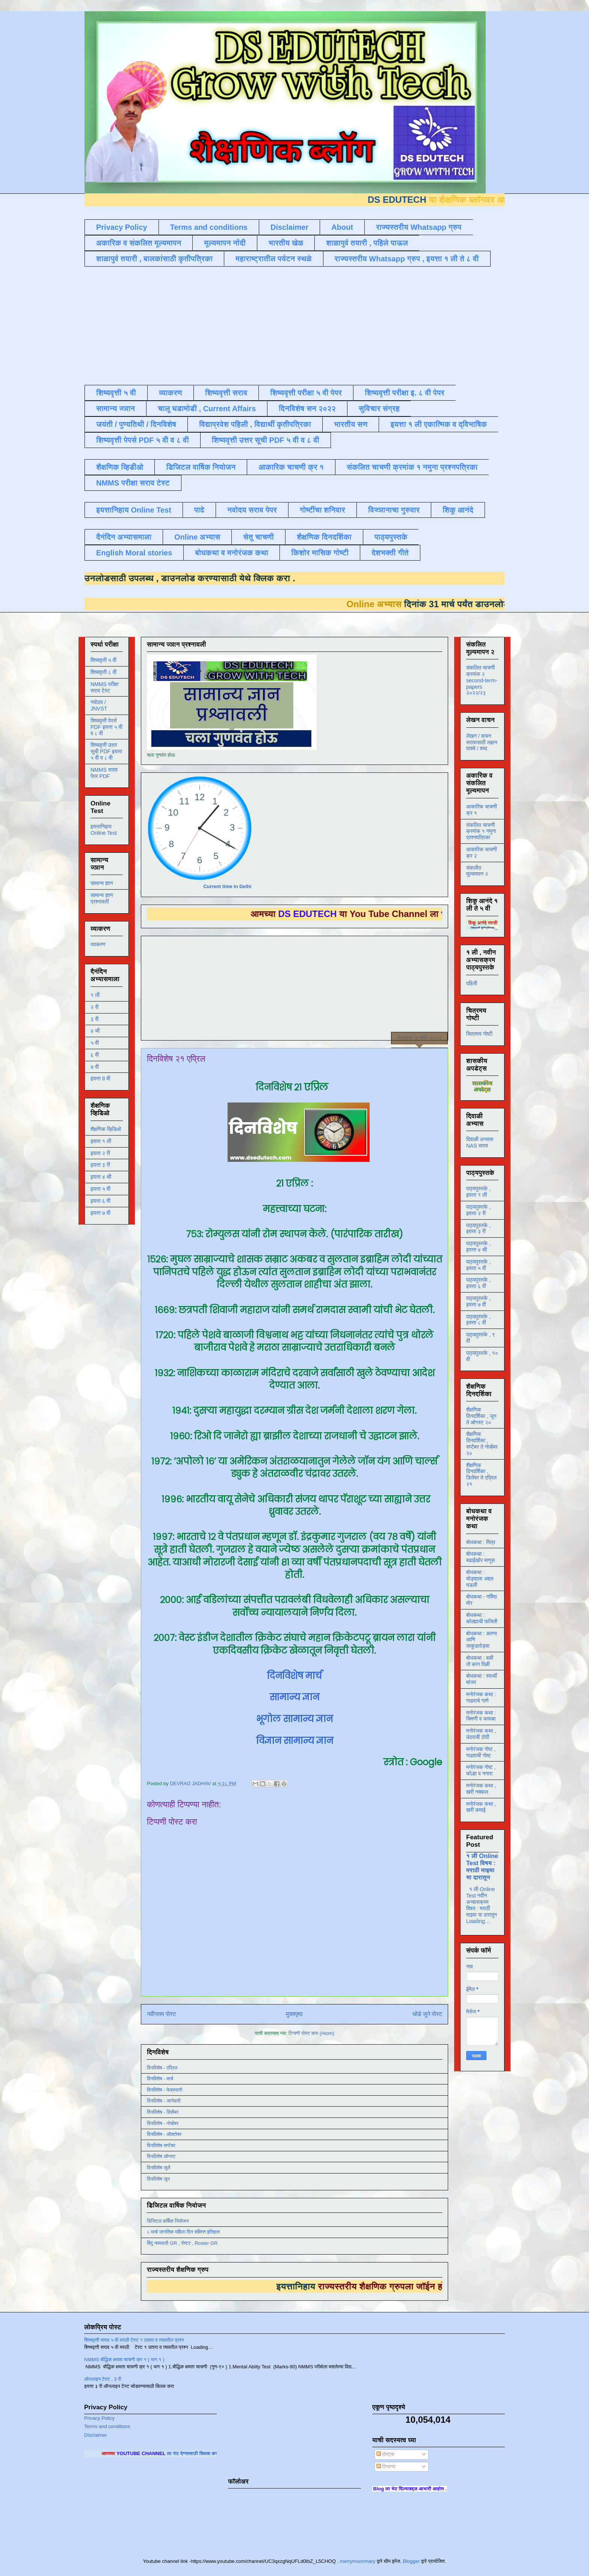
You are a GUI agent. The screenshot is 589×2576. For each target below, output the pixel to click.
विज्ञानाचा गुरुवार (394, 510)
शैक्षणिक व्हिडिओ (106, 1129)
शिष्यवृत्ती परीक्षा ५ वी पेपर (306, 393)
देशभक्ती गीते (390, 553)
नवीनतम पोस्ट (161, 2014)
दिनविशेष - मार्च (160, 2078)
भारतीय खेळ (286, 243)
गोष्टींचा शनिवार (322, 510)
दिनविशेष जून (158, 2179)
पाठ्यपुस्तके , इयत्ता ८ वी (478, 1320)
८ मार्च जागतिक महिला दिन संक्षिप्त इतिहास (183, 2232)
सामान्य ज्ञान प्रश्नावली (102, 898)
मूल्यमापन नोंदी (224, 243)
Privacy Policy (121, 227)
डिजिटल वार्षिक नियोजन (201, 467)
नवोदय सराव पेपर (252, 510)
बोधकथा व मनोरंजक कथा (231, 553)
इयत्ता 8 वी (100, 1078)
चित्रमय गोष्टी (479, 1034)
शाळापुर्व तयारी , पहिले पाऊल (367, 243)
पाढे (199, 510)
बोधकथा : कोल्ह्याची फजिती (481, 1618)
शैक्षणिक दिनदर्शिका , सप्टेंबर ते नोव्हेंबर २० (482, 1443)
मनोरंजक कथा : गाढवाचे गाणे (481, 1697)
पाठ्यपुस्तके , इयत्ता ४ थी (478, 1246)
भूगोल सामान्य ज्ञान (294, 1719)
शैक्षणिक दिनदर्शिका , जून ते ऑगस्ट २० (481, 1416)
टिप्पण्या (385, 2466)
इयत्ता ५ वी (100, 1189)
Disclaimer (289, 227)
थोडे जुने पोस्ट (427, 2014)
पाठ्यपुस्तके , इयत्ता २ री (478, 1210)
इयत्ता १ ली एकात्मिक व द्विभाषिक (438, 424)
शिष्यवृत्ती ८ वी (103, 672)
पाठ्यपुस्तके (391, 537)
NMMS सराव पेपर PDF (104, 773)
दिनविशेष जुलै (158, 2167)
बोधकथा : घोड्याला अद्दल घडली (479, 1578)
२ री (94, 1007)
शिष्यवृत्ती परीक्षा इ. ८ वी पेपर (404, 393)
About (342, 227)
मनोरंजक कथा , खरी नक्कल (481, 1789)
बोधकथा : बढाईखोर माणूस (480, 1557)
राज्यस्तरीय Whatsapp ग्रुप (419, 227)
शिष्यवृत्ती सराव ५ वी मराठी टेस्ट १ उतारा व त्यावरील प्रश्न (134, 2340)
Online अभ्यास (197, 537)
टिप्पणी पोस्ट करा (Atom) (311, 2033)
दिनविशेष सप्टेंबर (161, 2145)
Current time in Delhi (227, 886)
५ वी (95, 1043)
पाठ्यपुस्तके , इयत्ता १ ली (478, 1191)
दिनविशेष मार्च (294, 1676)
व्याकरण (170, 393)
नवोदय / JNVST (99, 705)
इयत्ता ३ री (100, 1165)
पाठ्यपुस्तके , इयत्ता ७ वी (478, 1301)
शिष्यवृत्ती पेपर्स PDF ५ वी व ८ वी (142, 440)
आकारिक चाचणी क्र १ (291, 467)
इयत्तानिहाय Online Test (133, 510)
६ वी (95, 1055)
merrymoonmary (358, 2561)
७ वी (95, 1067)
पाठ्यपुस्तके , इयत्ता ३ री (478, 1228)
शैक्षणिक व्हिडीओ (119, 467)
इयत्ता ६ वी (100, 1201)
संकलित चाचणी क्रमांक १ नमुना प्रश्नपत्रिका (412, 467)
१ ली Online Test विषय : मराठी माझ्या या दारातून (482, 1866)
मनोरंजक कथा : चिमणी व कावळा (481, 1716)
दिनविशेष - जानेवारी (164, 2101)
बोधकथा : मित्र (480, 1542)
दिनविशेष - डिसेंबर (162, 2112)
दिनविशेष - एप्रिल (162, 2068)
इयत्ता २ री (100, 1153)
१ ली (95, 995)
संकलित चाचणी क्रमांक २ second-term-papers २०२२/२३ (481, 680)
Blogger (411, 2561)
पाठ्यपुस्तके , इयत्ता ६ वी (478, 1283)
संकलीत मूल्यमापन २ (477, 871)
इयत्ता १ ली (101, 1141)
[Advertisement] (267, 325)
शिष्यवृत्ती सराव (226, 393)
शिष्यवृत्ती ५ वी (116, 393)
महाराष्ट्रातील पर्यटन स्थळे (274, 259)
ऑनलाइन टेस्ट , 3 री (102, 2379)
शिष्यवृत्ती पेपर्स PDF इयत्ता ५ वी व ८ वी (106, 727)
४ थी (95, 1031)
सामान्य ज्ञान (115, 408)
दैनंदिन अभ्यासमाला (123, 537)
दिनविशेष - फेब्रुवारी (164, 2090)
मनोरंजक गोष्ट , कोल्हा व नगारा (480, 1770)
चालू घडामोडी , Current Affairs (207, 408)
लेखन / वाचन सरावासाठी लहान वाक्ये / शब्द (481, 742)
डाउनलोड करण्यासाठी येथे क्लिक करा (201, 578)
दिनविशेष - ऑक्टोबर (164, 2134)
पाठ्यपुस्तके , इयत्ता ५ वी (478, 1265)
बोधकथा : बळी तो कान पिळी (479, 1661)
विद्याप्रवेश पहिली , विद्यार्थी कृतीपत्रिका (255, 424)
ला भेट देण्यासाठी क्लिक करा (216, 2453)
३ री (94, 1019)
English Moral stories (134, 553)
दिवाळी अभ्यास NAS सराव (479, 1142)
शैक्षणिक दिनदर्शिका (324, 537)
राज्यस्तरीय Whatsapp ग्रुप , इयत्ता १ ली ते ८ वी (407, 259)
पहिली (471, 983)
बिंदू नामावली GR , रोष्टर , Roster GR (182, 2243)
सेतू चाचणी (258, 537)
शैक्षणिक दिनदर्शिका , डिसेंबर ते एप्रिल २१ (481, 1474)
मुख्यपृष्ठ (294, 2014)
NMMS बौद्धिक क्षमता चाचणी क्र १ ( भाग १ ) (124, 2359)
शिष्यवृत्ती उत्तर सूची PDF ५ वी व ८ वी (265, 440)
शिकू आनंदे (458, 510)
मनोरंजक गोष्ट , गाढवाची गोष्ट (480, 1752)
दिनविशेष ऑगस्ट (161, 2156)
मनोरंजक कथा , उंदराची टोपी (481, 1734)
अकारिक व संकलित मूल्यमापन (138, 243)
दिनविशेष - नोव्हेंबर (162, 2123)
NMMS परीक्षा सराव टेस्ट (133, 483)
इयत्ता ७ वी (100, 1213)
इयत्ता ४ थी (101, 1177)
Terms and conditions (209, 227)
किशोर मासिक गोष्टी (320, 553)
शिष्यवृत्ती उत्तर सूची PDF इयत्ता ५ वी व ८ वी (106, 751)
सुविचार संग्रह (379, 408)
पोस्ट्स (385, 2454)
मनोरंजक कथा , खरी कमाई (481, 1807)
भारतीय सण (350, 424)
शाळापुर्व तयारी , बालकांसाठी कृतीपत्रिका (154, 259)
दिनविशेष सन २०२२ (307, 408)
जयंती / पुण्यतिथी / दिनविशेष (136, 424)
